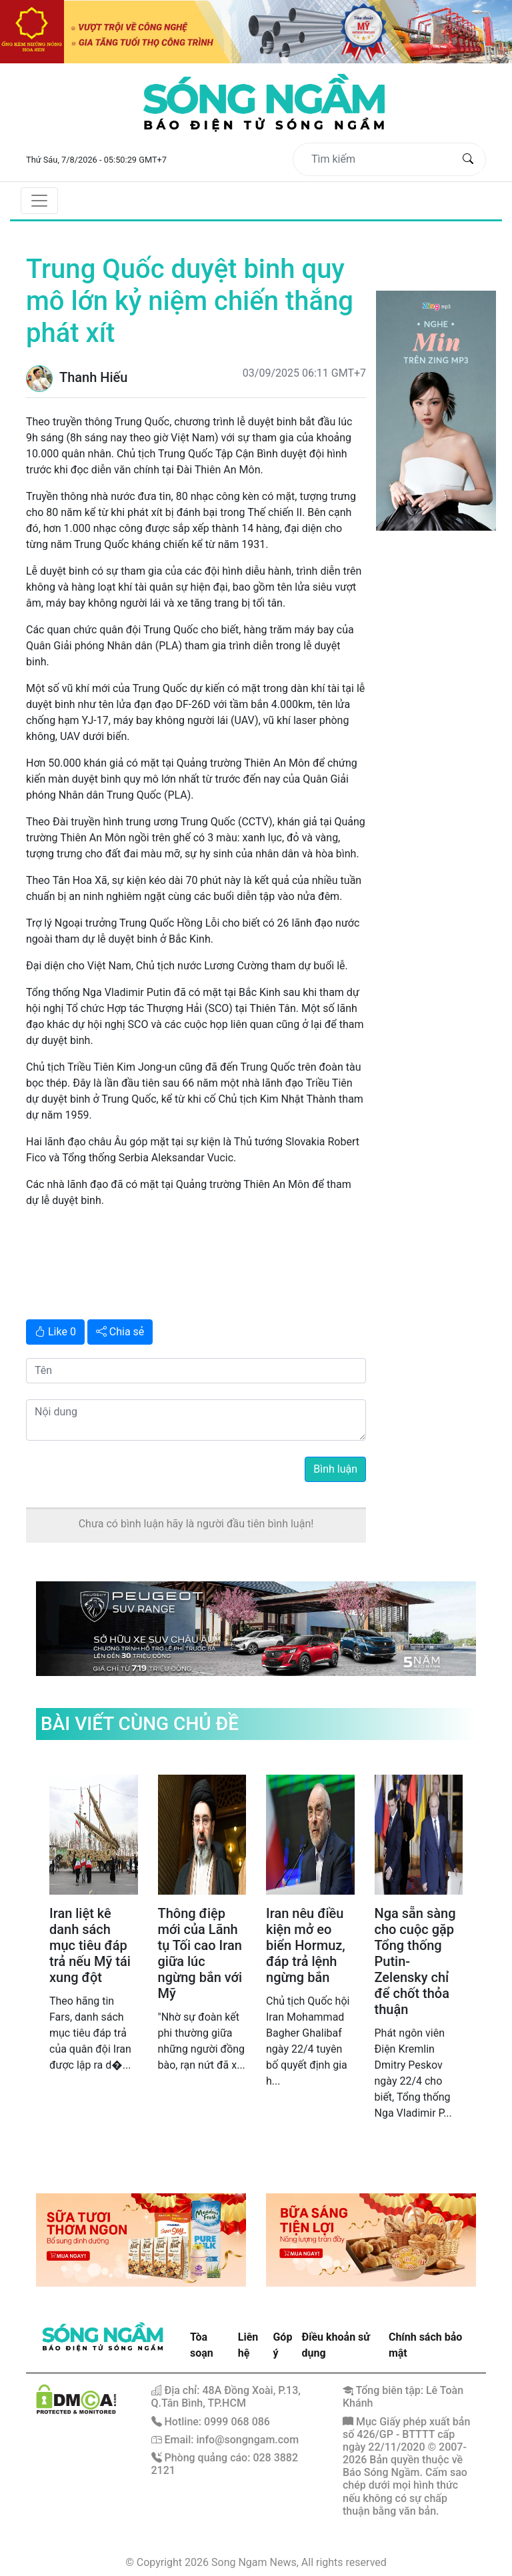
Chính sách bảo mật (425, 2345)
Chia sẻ (120, 1331)
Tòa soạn (201, 2345)
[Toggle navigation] (39, 200)
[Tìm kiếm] (379, 159)
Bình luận (335, 1469)
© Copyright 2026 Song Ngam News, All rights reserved (256, 2562)
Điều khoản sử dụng (336, 2345)
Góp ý (282, 2345)
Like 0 (55, 1331)
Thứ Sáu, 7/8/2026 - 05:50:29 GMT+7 (96, 160)
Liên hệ (248, 2345)
